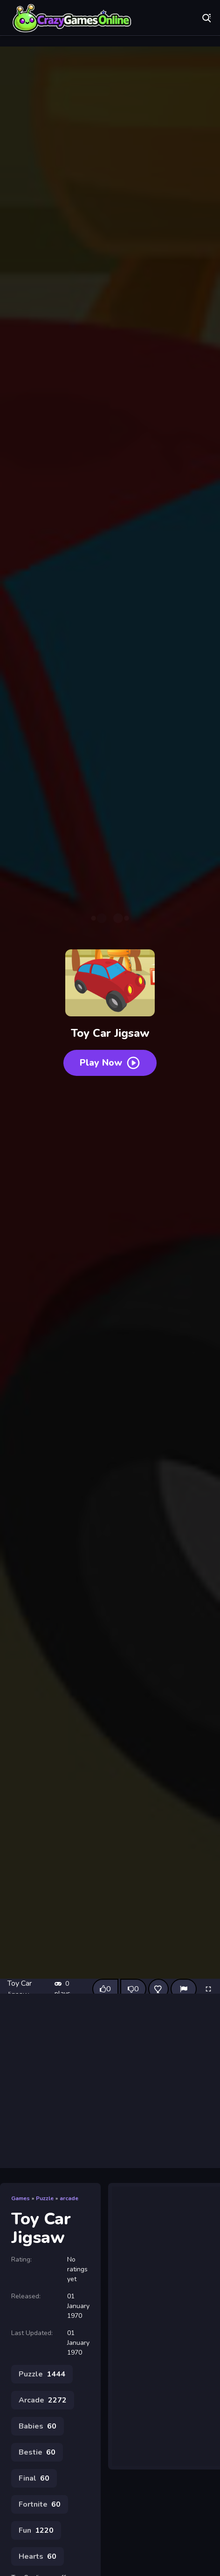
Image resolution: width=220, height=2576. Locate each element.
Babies (37, 2426)
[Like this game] (105, 1989)
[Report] (184, 1989)
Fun (36, 2530)
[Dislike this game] (133, 1989)
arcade (69, 2198)
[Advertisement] (110, 2081)
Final (34, 2478)
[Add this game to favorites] (158, 1989)
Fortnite (40, 2504)
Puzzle (45, 2198)
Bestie (37, 2452)
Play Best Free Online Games (72, 18)
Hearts (37, 2556)
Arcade (43, 2400)
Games (20, 2198)
